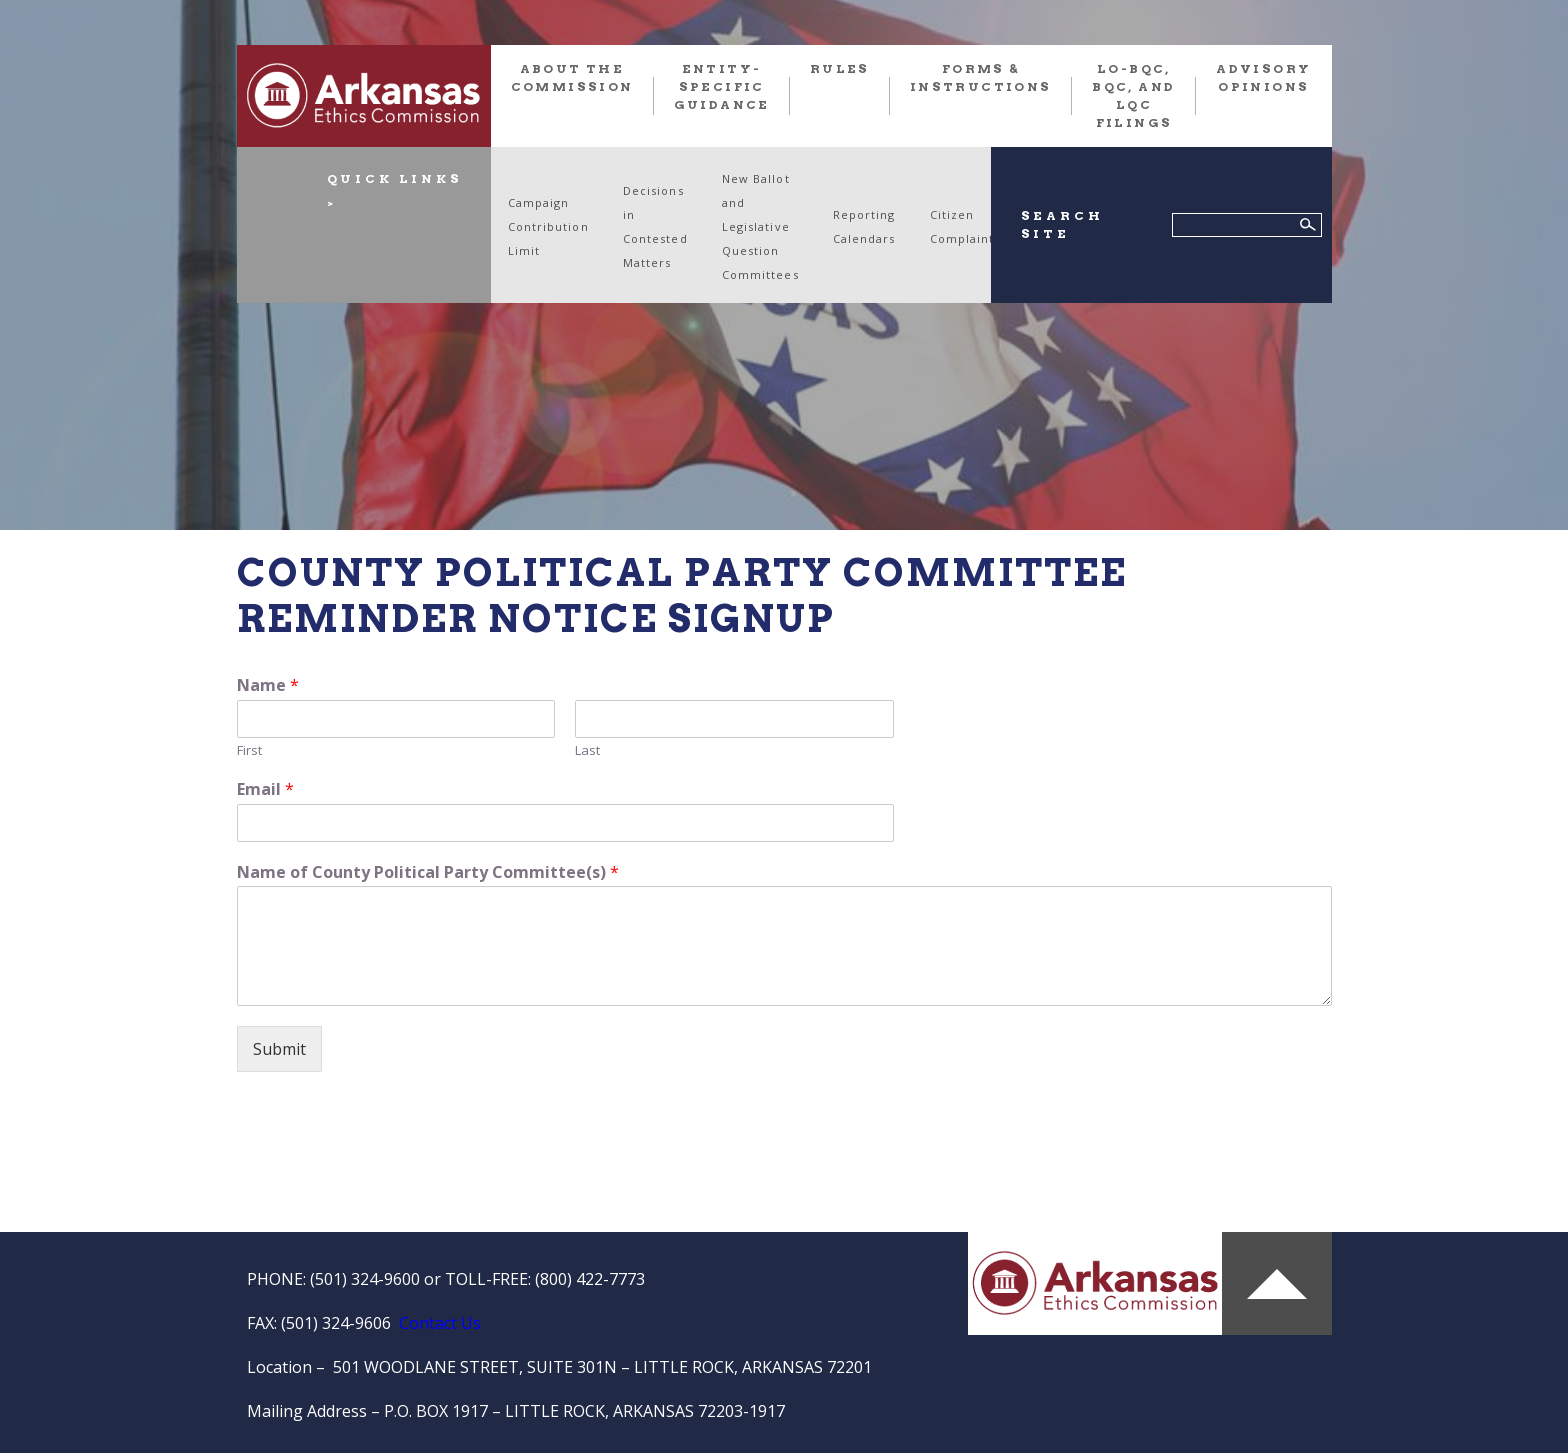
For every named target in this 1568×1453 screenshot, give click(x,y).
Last (587, 750)
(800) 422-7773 (590, 1279)
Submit (279, 1049)
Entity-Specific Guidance (722, 86)
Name (268, 685)
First (249, 750)
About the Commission (572, 77)
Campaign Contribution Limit (548, 226)
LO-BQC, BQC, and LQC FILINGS (1133, 95)
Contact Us (440, 1323)
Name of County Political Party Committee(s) (428, 872)
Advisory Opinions (1263, 77)
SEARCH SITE (1062, 224)
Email (265, 789)
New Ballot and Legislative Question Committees (760, 226)
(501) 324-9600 (365, 1279)
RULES (840, 68)
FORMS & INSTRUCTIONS (981, 77)
